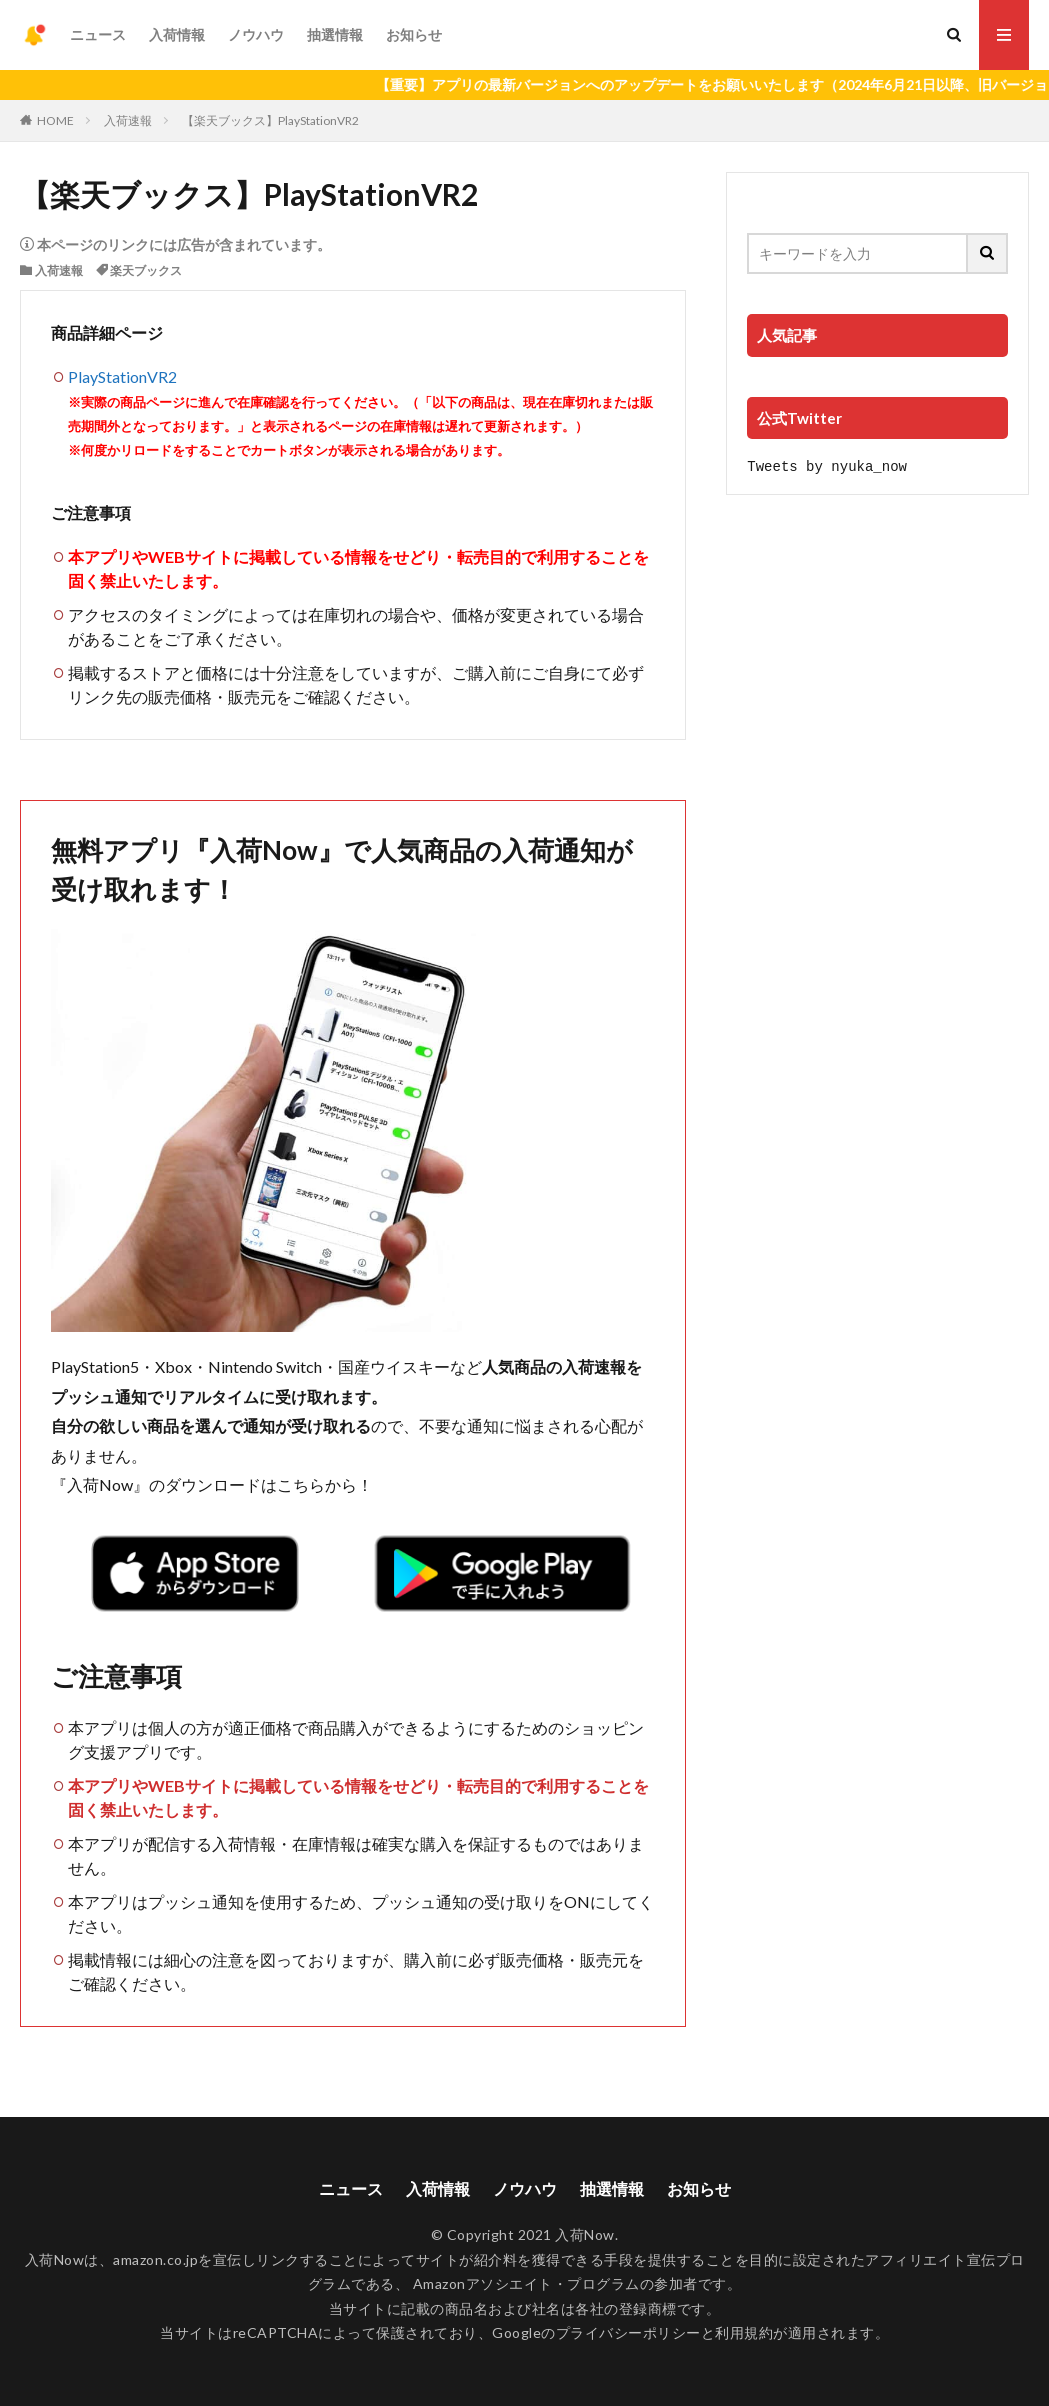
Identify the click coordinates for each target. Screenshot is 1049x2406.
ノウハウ (256, 34)
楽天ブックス (146, 270)
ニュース (98, 34)
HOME (55, 120)
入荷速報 (128, 120)
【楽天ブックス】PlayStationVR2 (270, 120)
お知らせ (414, 34)
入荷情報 (177, 34)
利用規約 (744, 2332)
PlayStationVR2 (122, 376)
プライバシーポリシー (628, 2332)
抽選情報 (335, 34)
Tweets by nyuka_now (827, 465)
